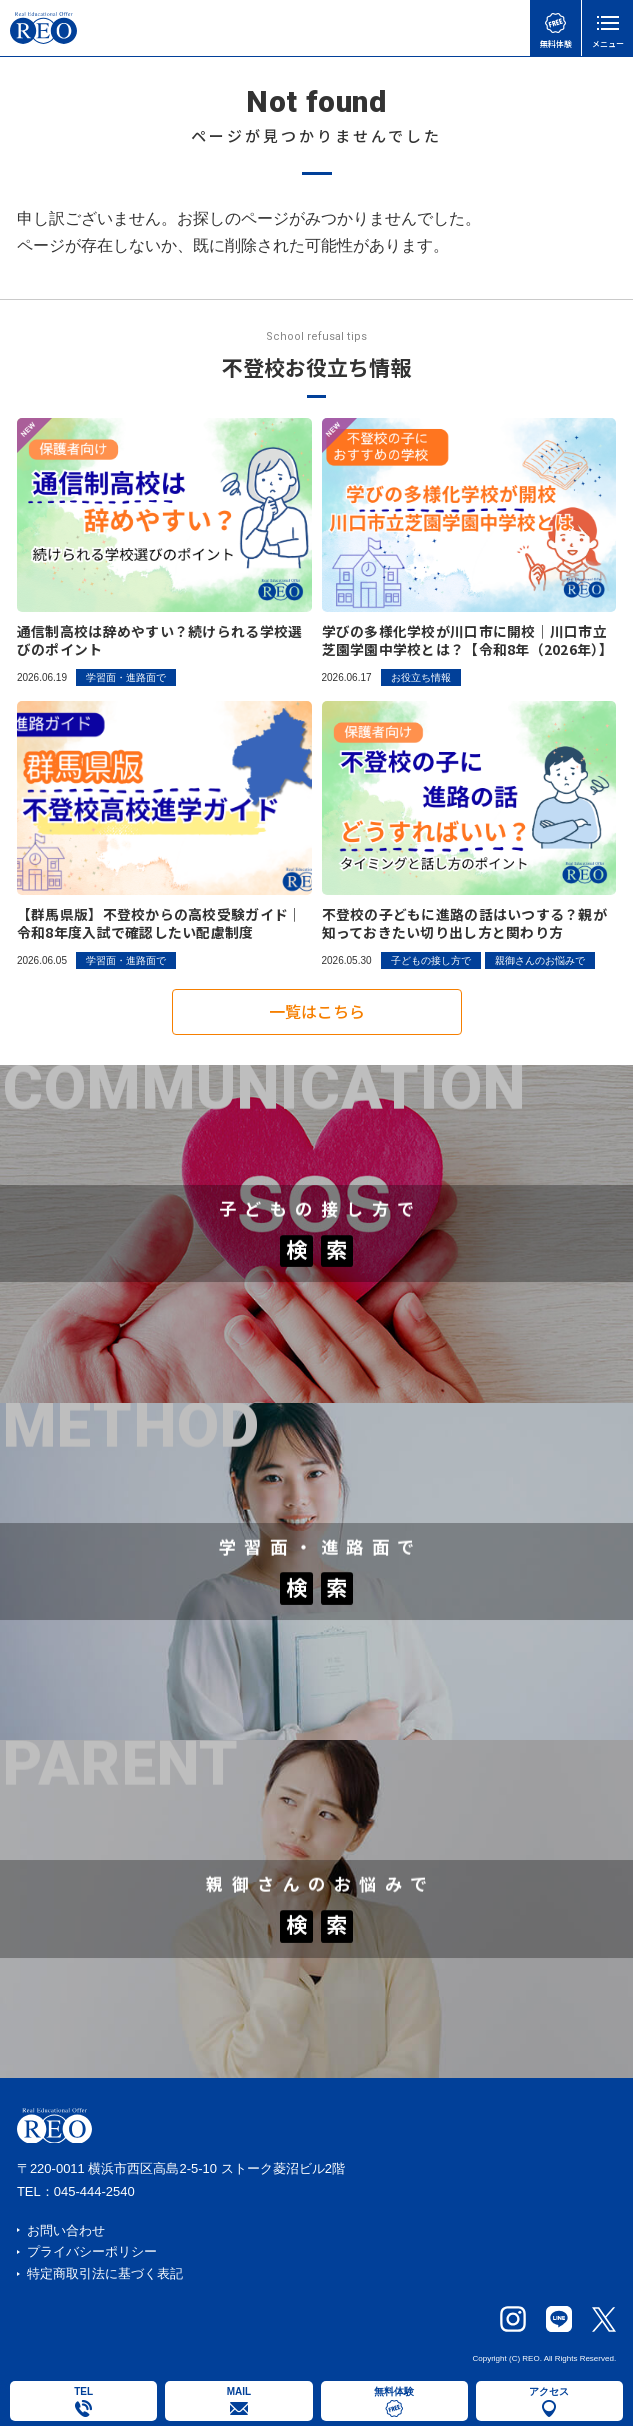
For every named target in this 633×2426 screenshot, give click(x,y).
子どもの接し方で (431, 960)
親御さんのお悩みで (540, 960)
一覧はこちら (317, 1018)
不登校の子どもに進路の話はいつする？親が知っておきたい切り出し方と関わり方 (465, 923)
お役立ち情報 (421, 677)
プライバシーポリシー (92, 2251)
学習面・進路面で (126, 677)
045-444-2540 (94, 2191)
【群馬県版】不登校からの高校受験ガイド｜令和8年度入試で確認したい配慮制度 (160, 923)
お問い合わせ (66, 2230)
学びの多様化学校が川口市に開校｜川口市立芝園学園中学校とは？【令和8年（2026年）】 (467, 640)
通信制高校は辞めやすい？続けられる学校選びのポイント (160, 640)
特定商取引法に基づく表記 (105, 2273)
